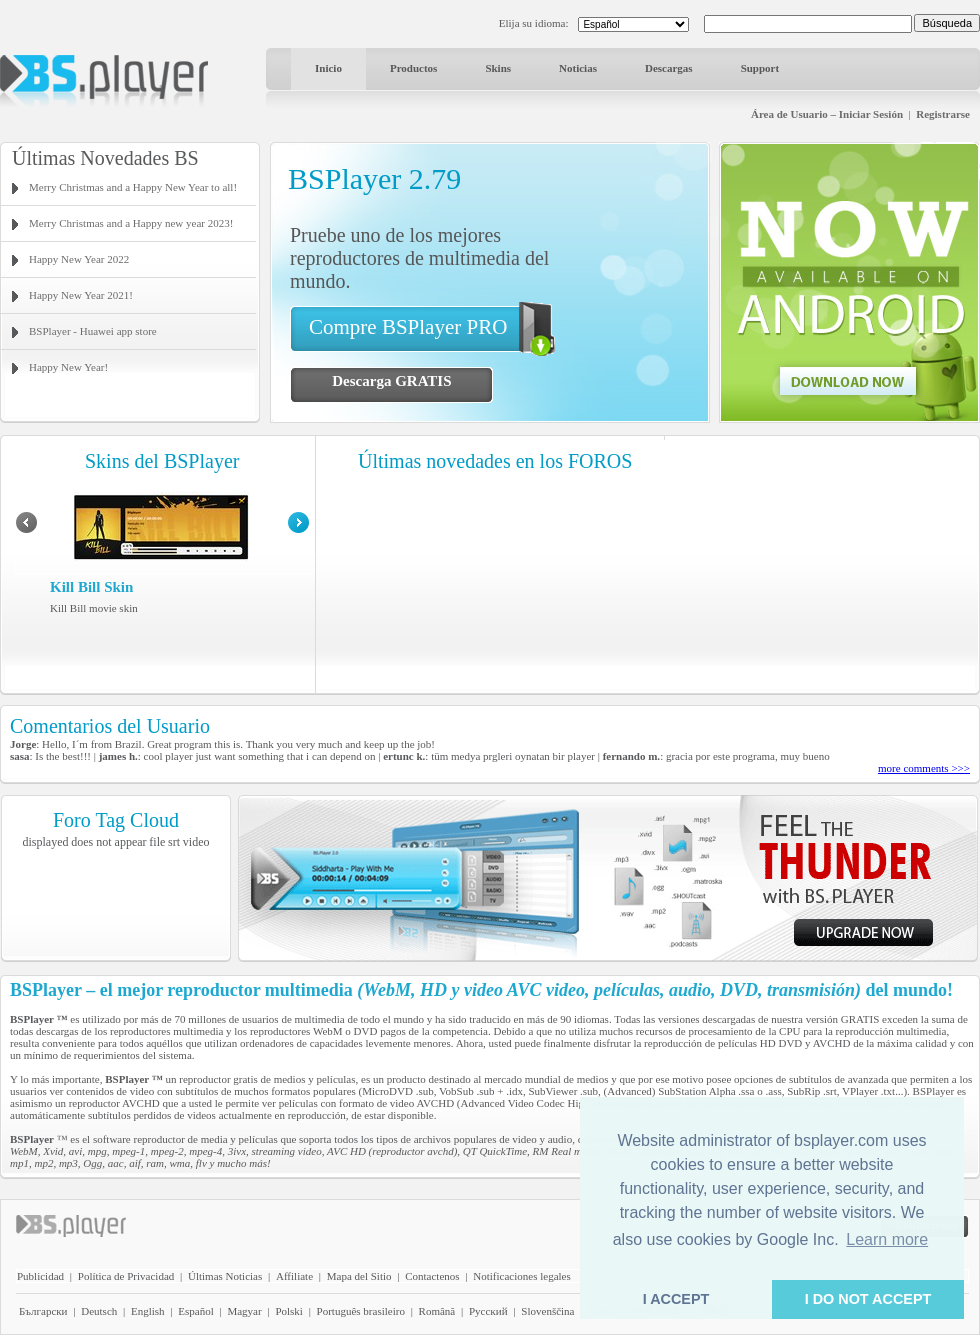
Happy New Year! (68, 367)
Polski (289, 1311)
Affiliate (294, 1276)
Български (43, 1311)
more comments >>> (924, 768)
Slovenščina (547, 1311)
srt (174, 842)
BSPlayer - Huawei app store (93, 331)
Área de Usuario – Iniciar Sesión (827, 114)
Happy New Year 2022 (79, 259)
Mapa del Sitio (359, 1276)
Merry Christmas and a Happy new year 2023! (131, 223)
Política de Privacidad (126, 1276)
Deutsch (99, 1311)
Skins (498, 68)
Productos (413, 68)
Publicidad (40, 1276)
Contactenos (432, 1276)
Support (760, 68)
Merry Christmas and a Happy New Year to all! (133, 187)
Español (195, 1311)
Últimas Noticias (225, 1276)
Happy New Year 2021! (81, 295)
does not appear (108, 842)
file (157, 842)
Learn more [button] (887, 1239)
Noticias (578, 68)
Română (437, 1311)
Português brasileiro (361, 1311)
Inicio (328, 68)
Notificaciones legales (521, 1276)
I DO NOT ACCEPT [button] (868, 1299)
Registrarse (943, 114)
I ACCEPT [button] (676, 1299)
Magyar (244, 1311)
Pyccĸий (488, 1311)
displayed (46, 842)
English (148, 1311)
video (196, 842)
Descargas (669, 68)
